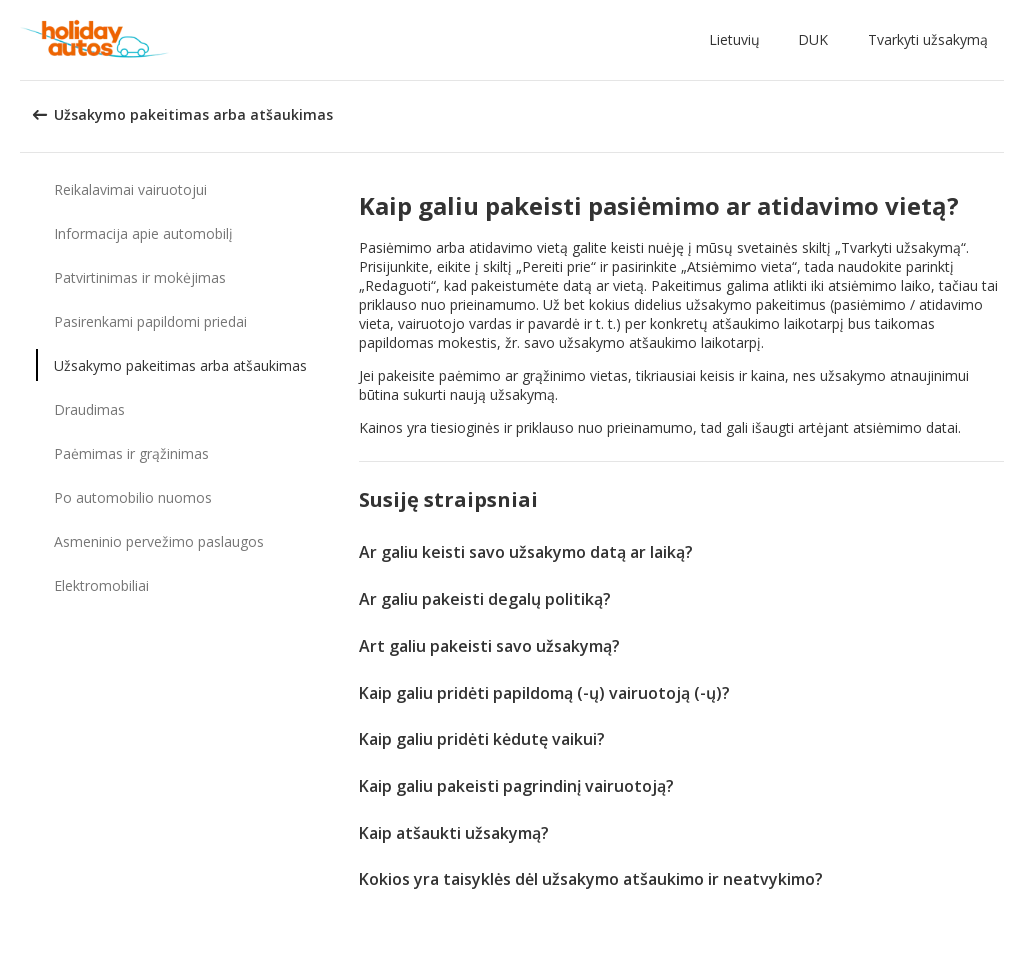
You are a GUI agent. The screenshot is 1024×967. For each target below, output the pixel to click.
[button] (738, 40)
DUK (813, 39)
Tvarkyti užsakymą (928, 39)
